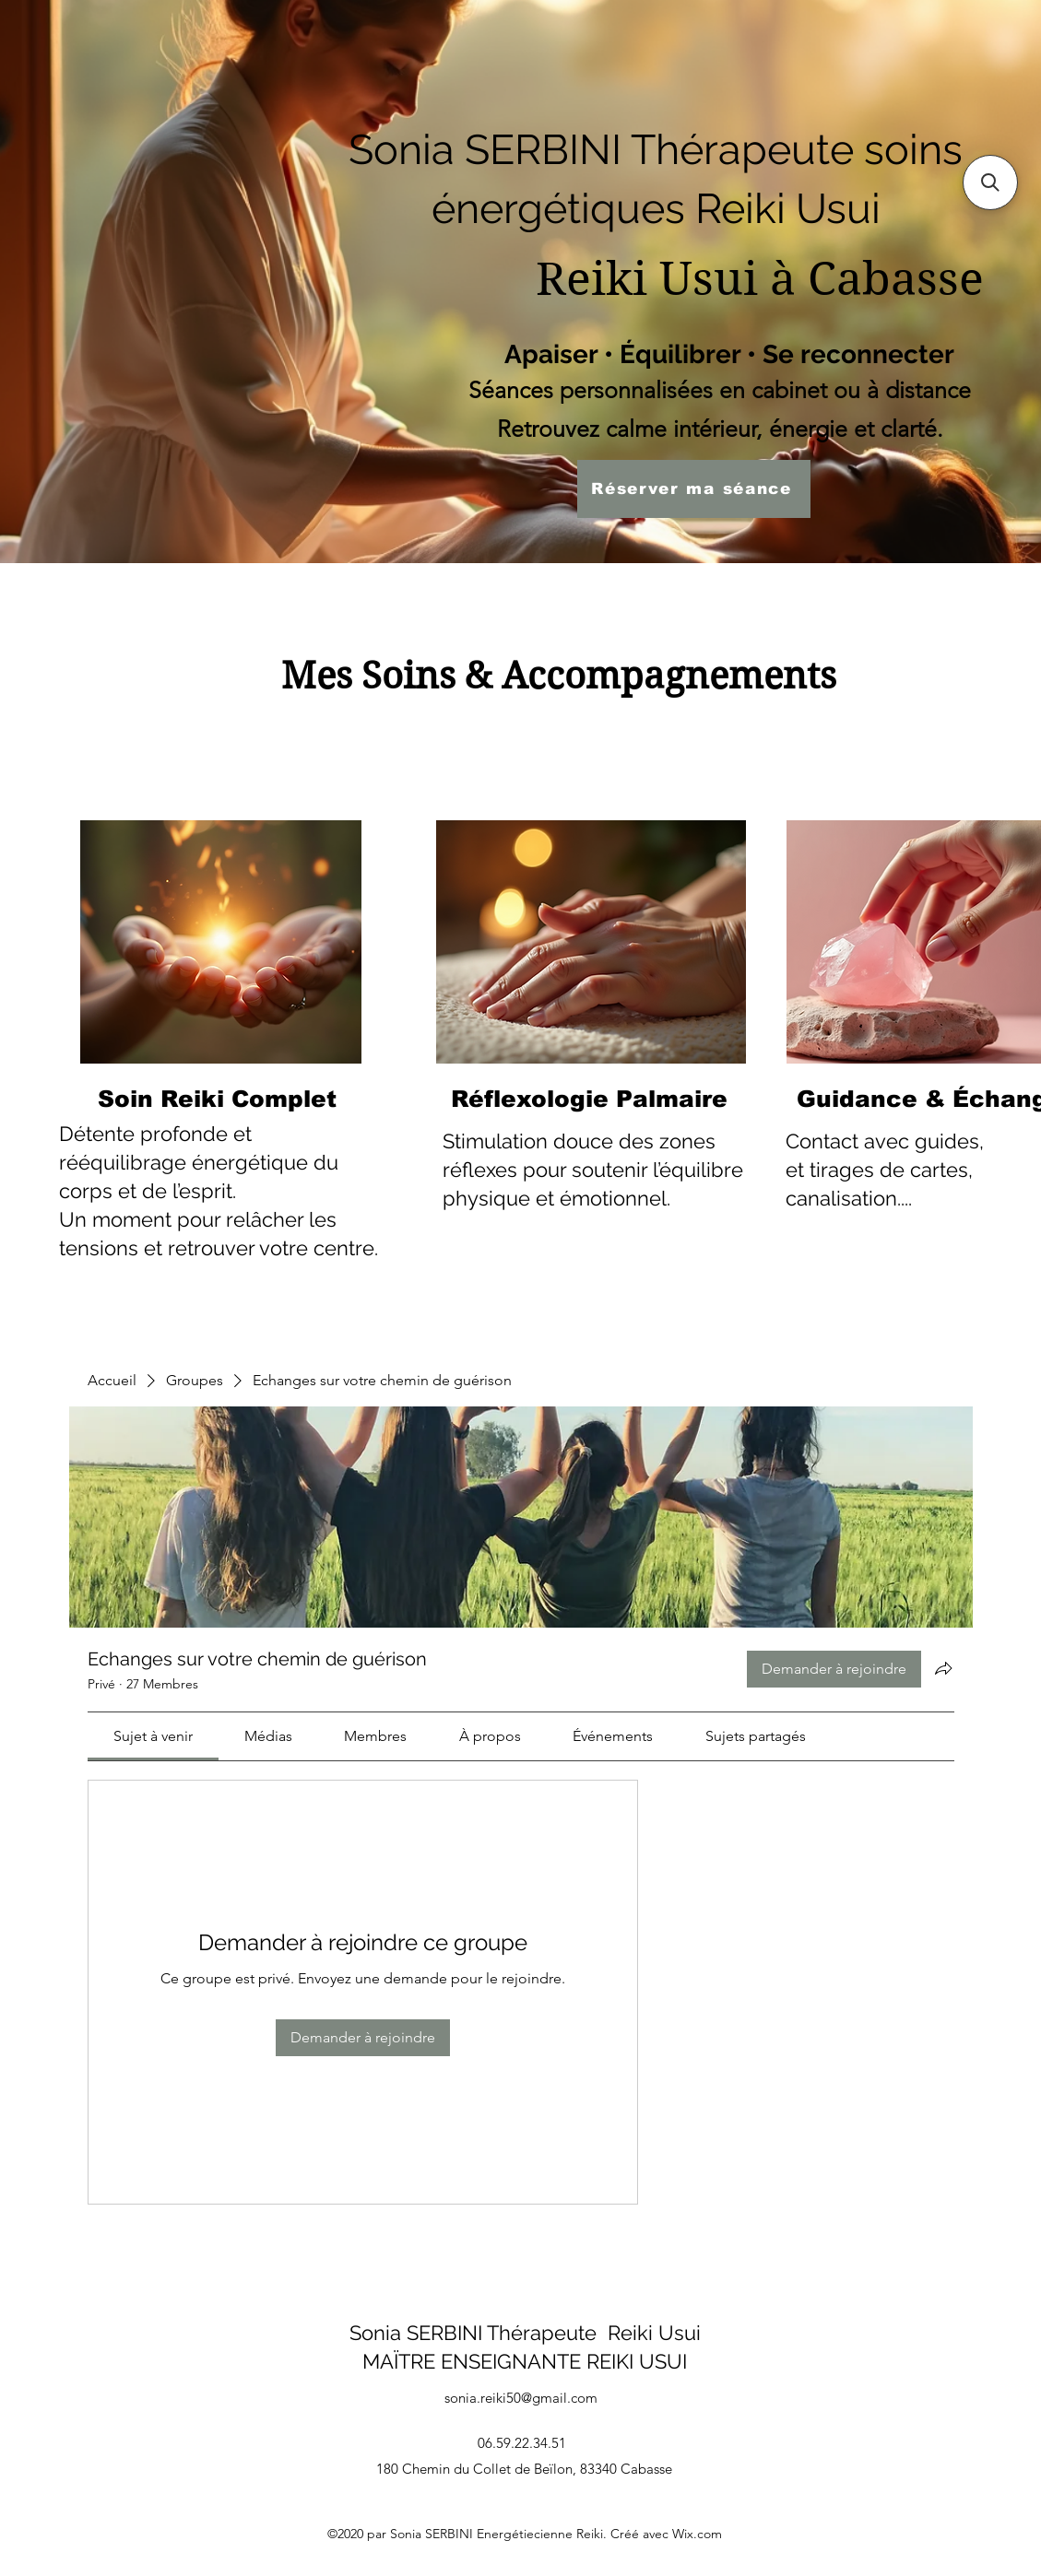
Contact (822, 1141)
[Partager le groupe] (943, 1668)
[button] (990, 182)
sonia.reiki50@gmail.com (520, 2397)
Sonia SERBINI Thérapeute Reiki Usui (525, 2333)
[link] (153, 1736)
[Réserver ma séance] (693, 489)
